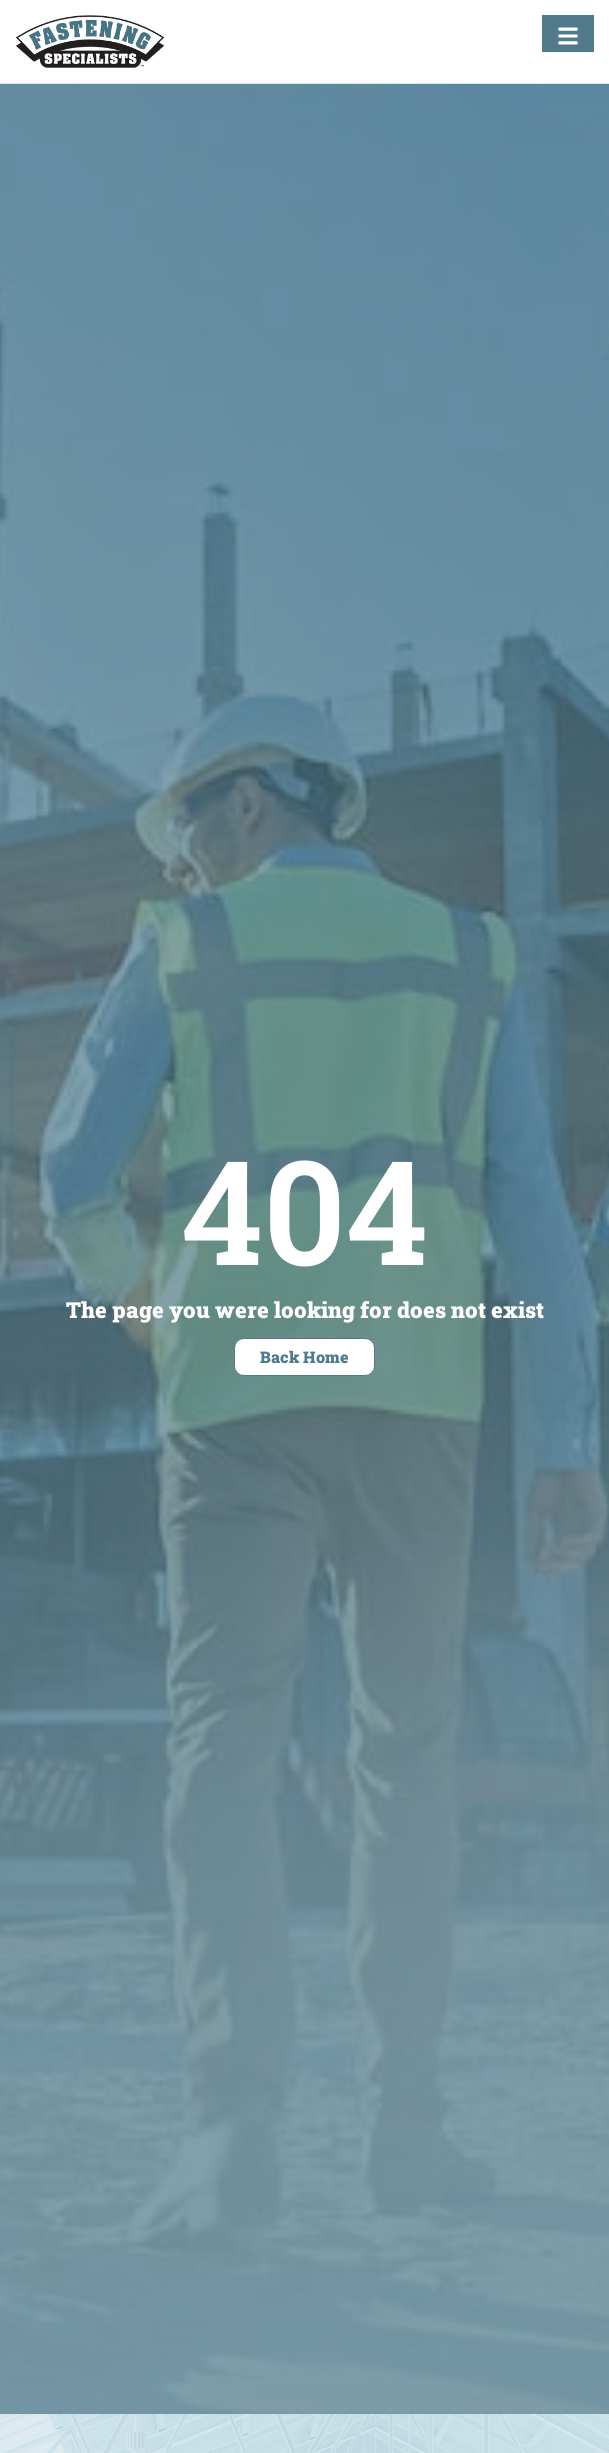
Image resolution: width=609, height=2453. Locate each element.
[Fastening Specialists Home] (90, 41)
